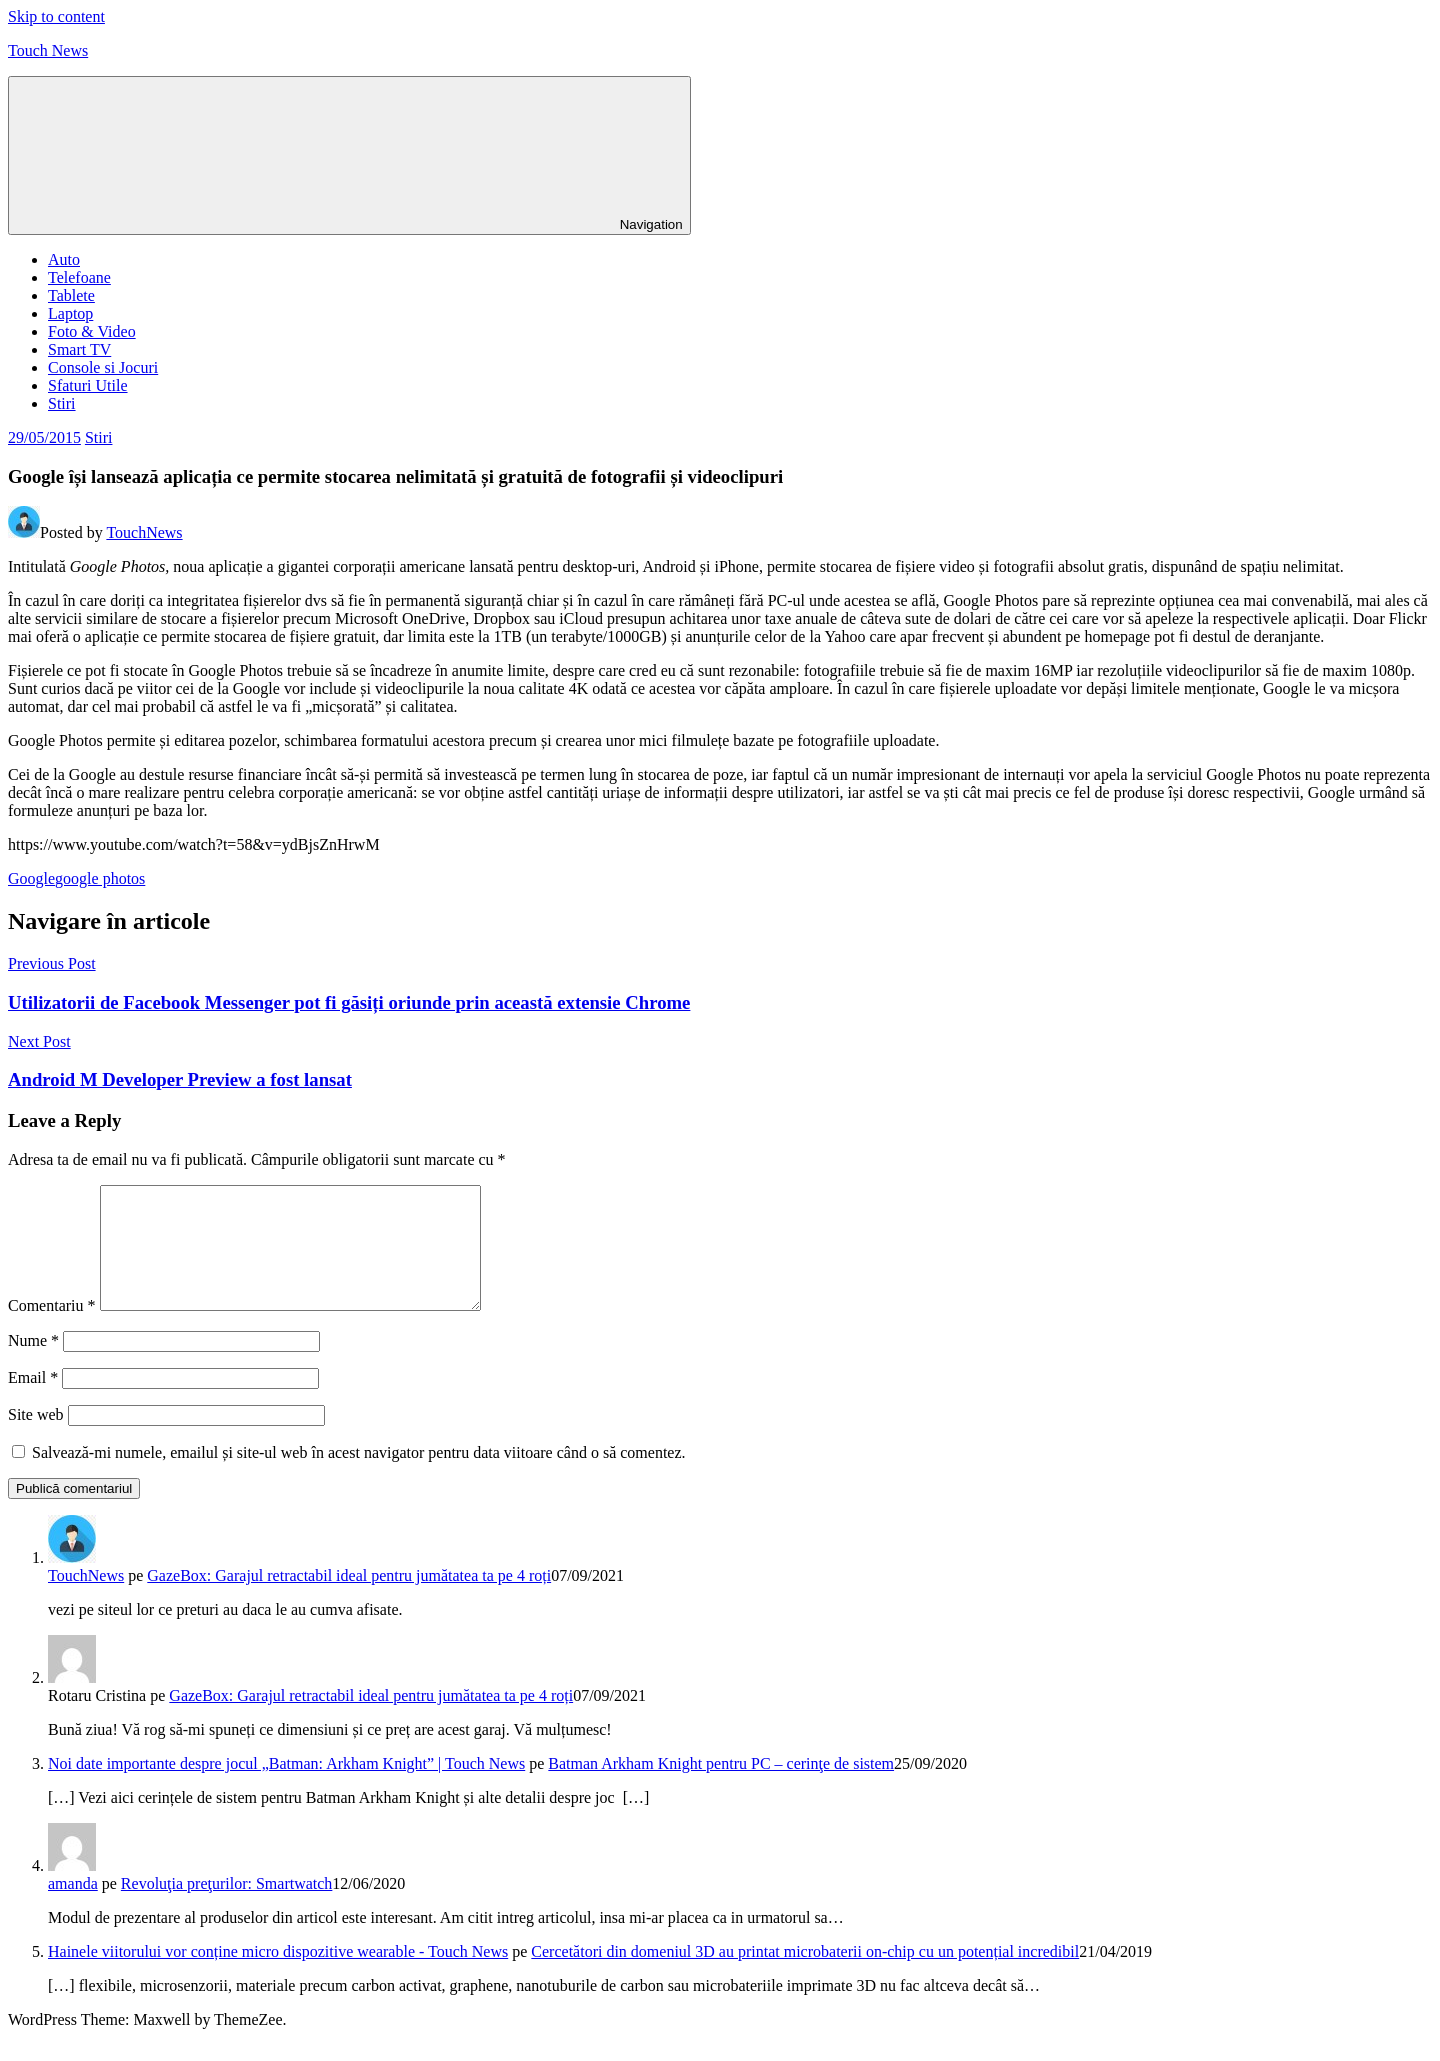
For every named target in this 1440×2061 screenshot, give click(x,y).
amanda (73, 1907)
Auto (64, 259)
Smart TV (79, 349)
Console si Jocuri (103, 367)
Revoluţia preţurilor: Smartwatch (227, 1907)
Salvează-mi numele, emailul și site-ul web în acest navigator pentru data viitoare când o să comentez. (359, 1476)
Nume (33, 1364)
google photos (100, 878)
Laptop (70, 313)
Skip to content (56, 16)
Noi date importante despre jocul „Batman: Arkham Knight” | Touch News (286, 1787)
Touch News (48, 50)
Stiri (62, 403)
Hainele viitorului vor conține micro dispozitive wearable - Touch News (278, 1975)
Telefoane (79, 277)
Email (33, 1401)
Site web (36, 1438)
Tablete (71, 295)
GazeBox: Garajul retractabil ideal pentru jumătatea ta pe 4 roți (349, 1599)
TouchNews (144, 532)
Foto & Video (92, 331)
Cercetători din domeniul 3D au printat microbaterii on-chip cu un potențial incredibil (805, 1975)
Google (31, 878)
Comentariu (52, 1329)
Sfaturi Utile (88, 385)
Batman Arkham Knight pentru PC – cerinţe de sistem (721, 1787)
